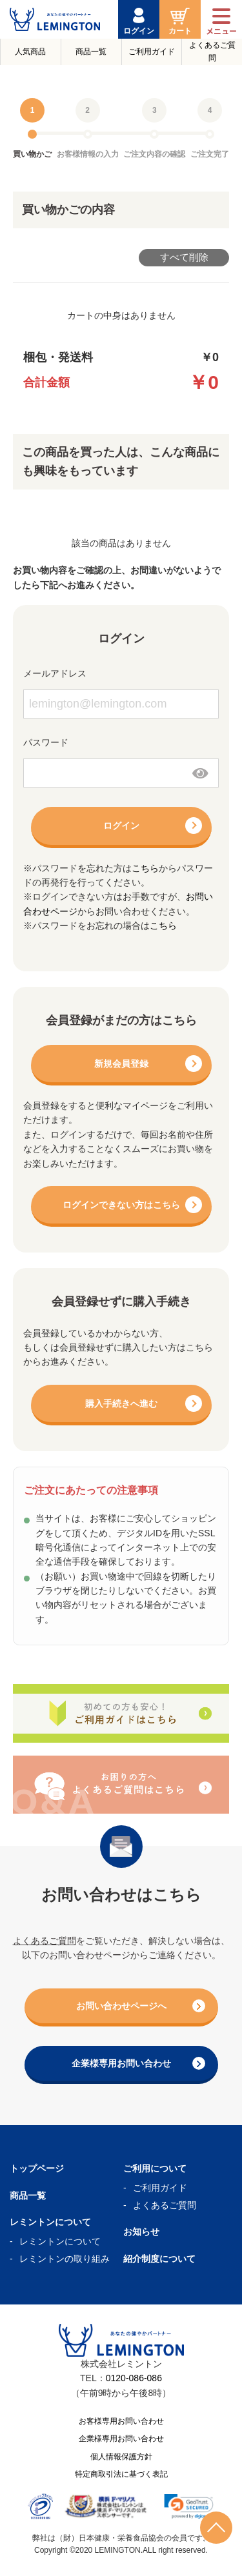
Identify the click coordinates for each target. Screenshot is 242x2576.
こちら (145, 868)
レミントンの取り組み (64, 2259)
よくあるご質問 (212, 51)
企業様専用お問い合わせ (138, 2063)
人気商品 (30, 51)
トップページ (37, 2168)
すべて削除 (184, 257)
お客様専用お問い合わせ (121, 2421)
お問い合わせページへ (140, 2005)
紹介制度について (159, 2259)
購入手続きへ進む (121, 1403)
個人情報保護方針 (121, 2456)
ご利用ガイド (151, 51)
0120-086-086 (134, 2378)
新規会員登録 (121, 1063)
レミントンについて (60, 2241)
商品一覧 (91, 51)
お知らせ (141, 2231)
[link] (189, 2506)
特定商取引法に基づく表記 (121, 2474)
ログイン (121, 825)
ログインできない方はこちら (121, 1205)
